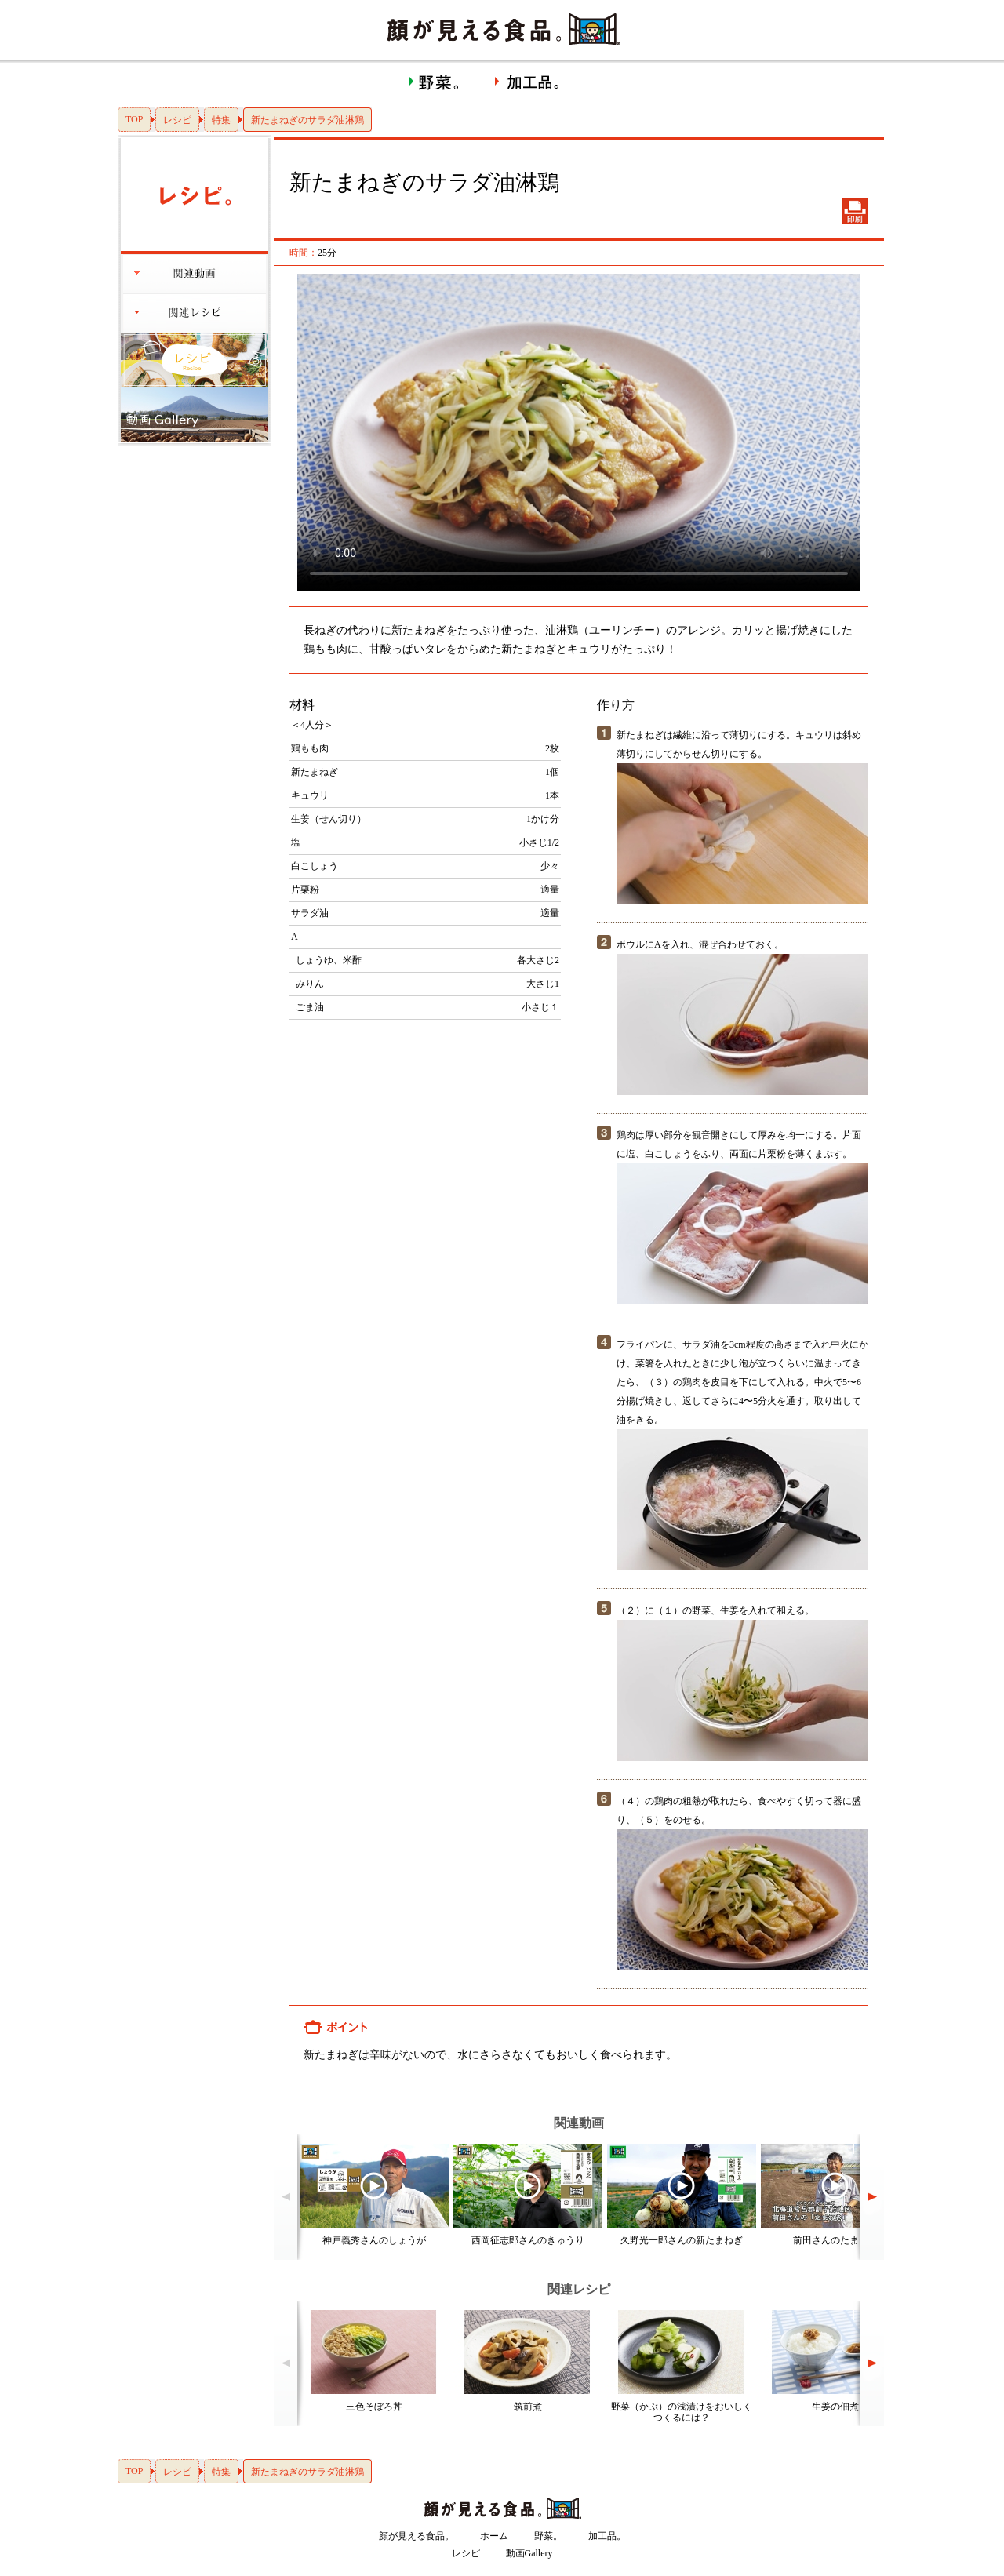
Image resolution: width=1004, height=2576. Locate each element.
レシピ (177, 120)
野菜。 (548, 2536)
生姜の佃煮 (835, 2406)
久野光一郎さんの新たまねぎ (681, 2240)
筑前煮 (528, 2406)
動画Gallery (529, 2553)
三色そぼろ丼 (374, 2406)
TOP (134, 119)
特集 (221, 120)
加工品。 (607, 2536)
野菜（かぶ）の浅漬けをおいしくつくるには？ (681, 2412)
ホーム (494, 2536)
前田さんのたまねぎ (835, 2240)
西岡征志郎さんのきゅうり (527, 2240)
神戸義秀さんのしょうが (374, 2240)
